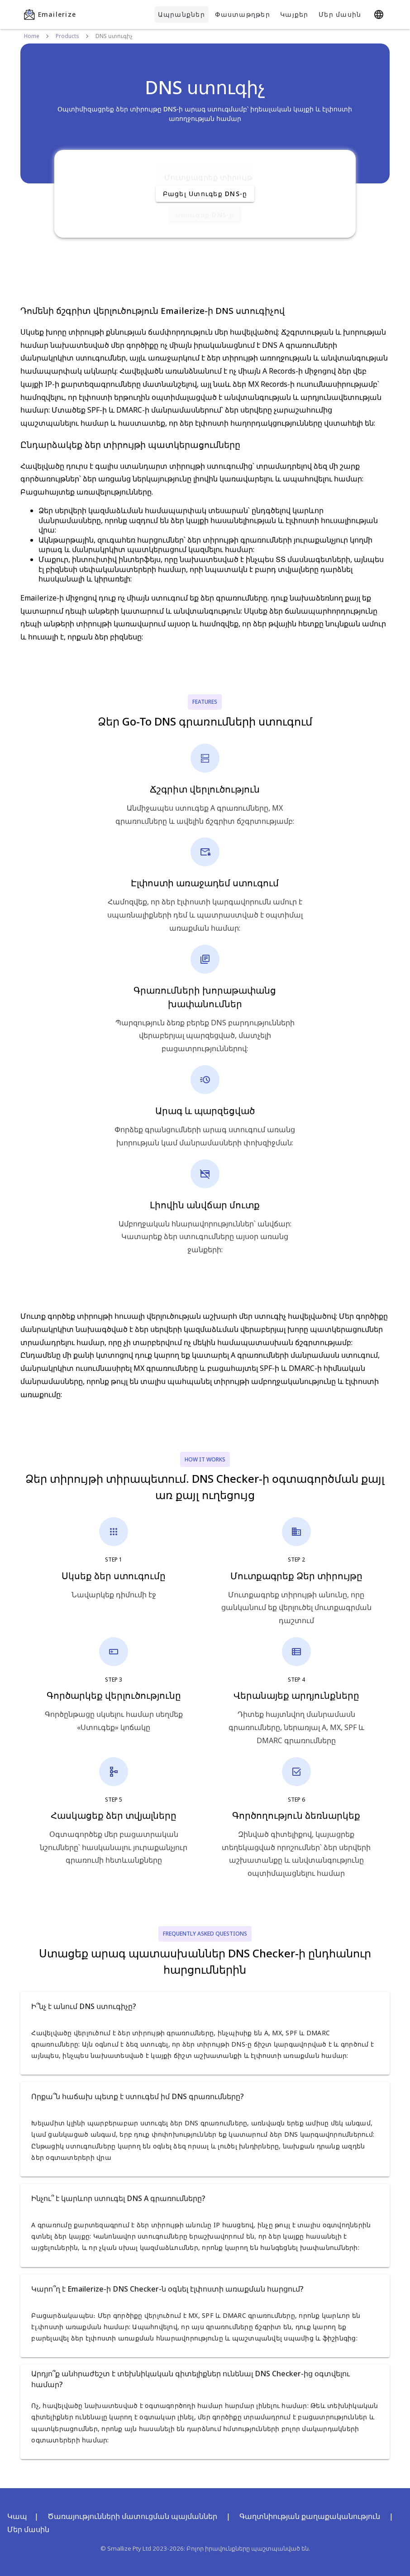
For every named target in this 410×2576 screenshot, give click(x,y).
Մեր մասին (340, 14)
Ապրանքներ (181, 14)
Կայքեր (294, 14)
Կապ (17, 2516)
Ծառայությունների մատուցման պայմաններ (132, 2516)
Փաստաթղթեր (242, 14)
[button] (204, 2006)
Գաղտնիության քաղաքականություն (310, 2516)
